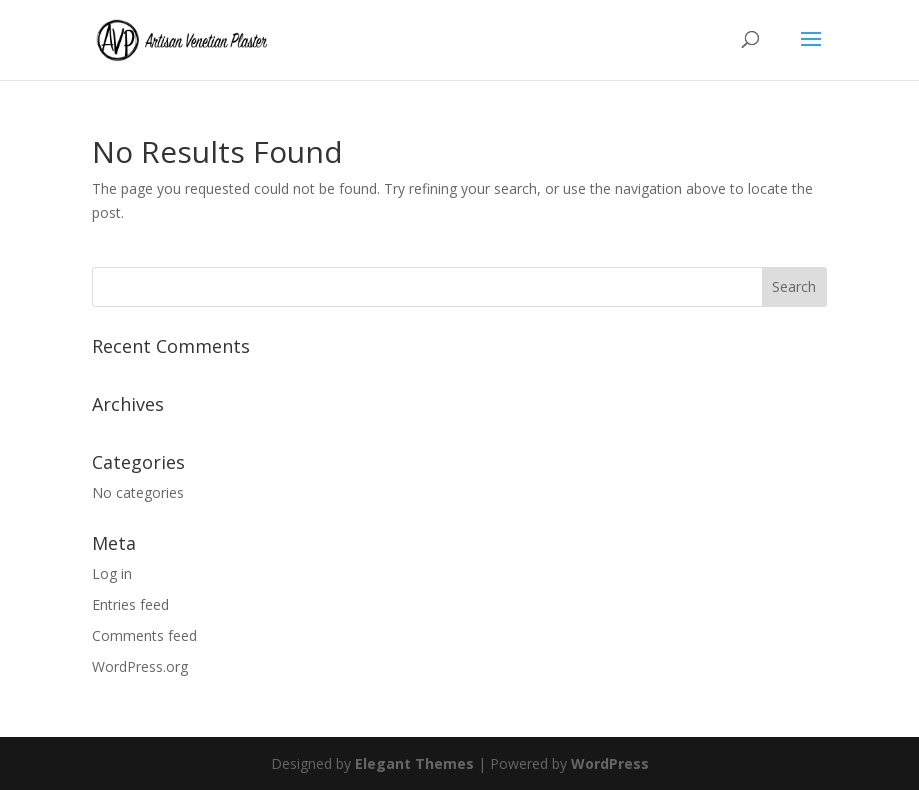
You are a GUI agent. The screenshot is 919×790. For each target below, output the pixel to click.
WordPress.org (140, 666)
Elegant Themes (414, 763)
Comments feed (144, 635)
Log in (112, 573)
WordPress (610, 763)
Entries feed (130, 604)
